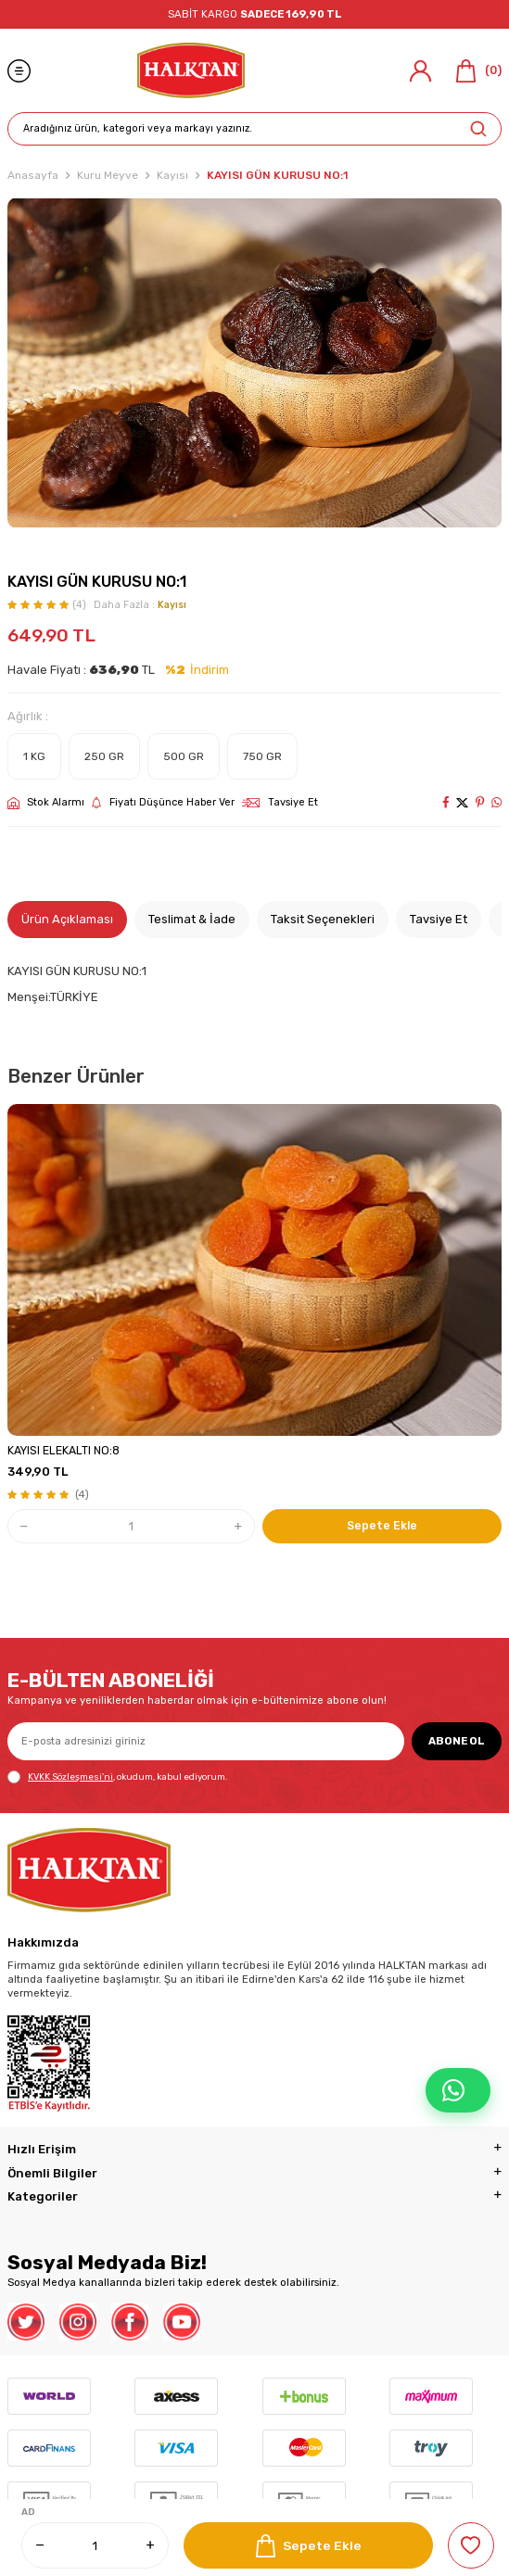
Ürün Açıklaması (67, 919)
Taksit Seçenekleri (323, 919)
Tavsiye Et (280, 802)
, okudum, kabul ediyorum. (117, 1776)
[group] (254, 362)
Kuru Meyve (107, 175)
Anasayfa (32, 175)
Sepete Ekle (309, 2545)
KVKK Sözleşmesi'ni (70, 1776)
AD (28, 2512)
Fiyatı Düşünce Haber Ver (163, 802)
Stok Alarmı (45, 802)
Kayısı (172, 175)
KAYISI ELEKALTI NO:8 (63, 1450)
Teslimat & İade (191, 919)
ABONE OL (456, 1740)
